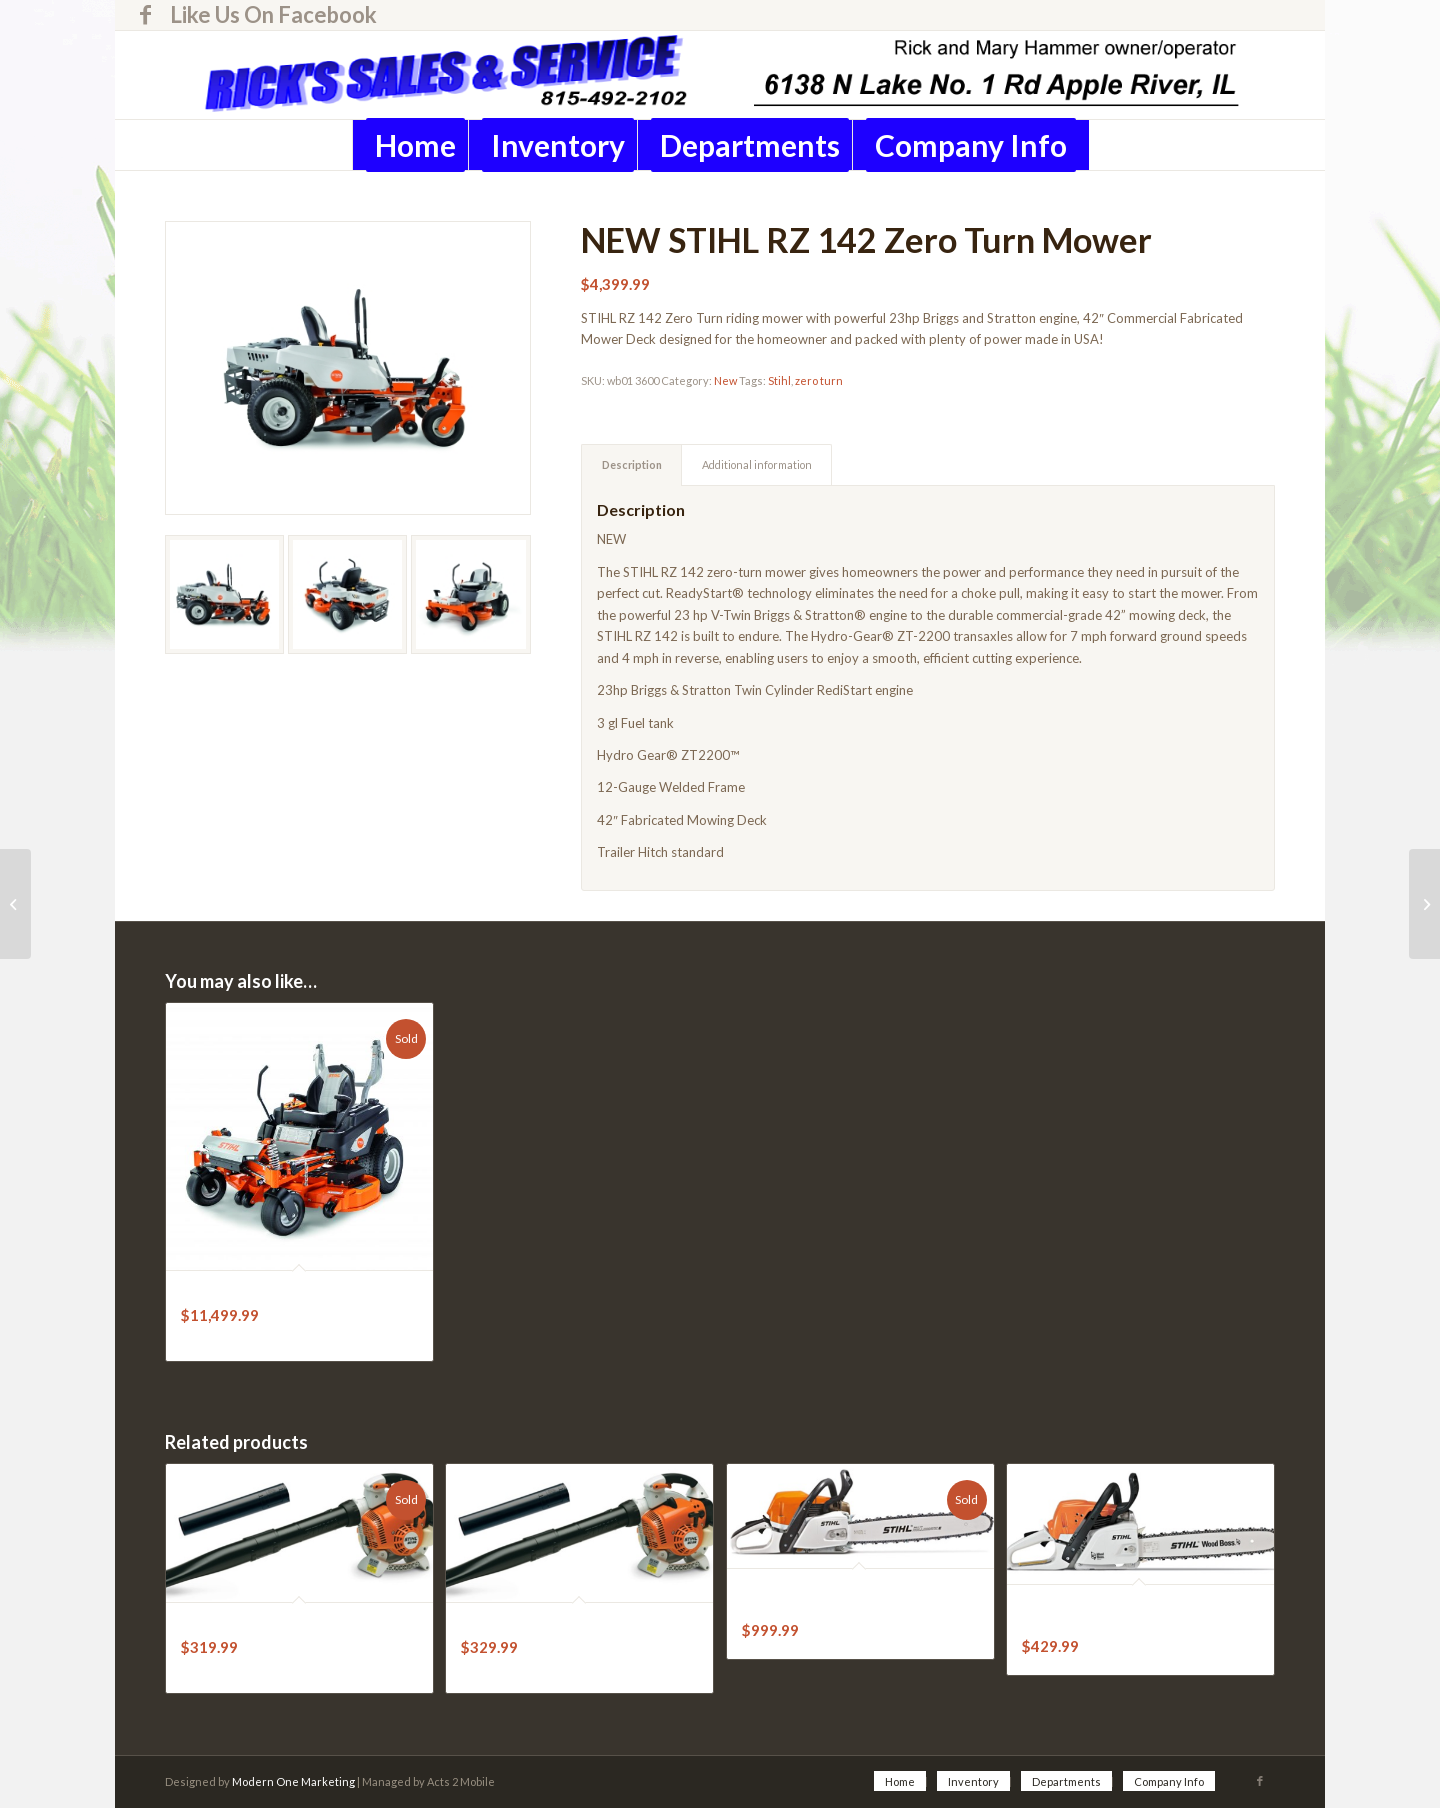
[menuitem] (268, 15)
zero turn (819, 380)
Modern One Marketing (293, 1781)
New (725, 380)
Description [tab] (632, 464)
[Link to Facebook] (145, 15)
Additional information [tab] (757, 464)
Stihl (779, 380)
